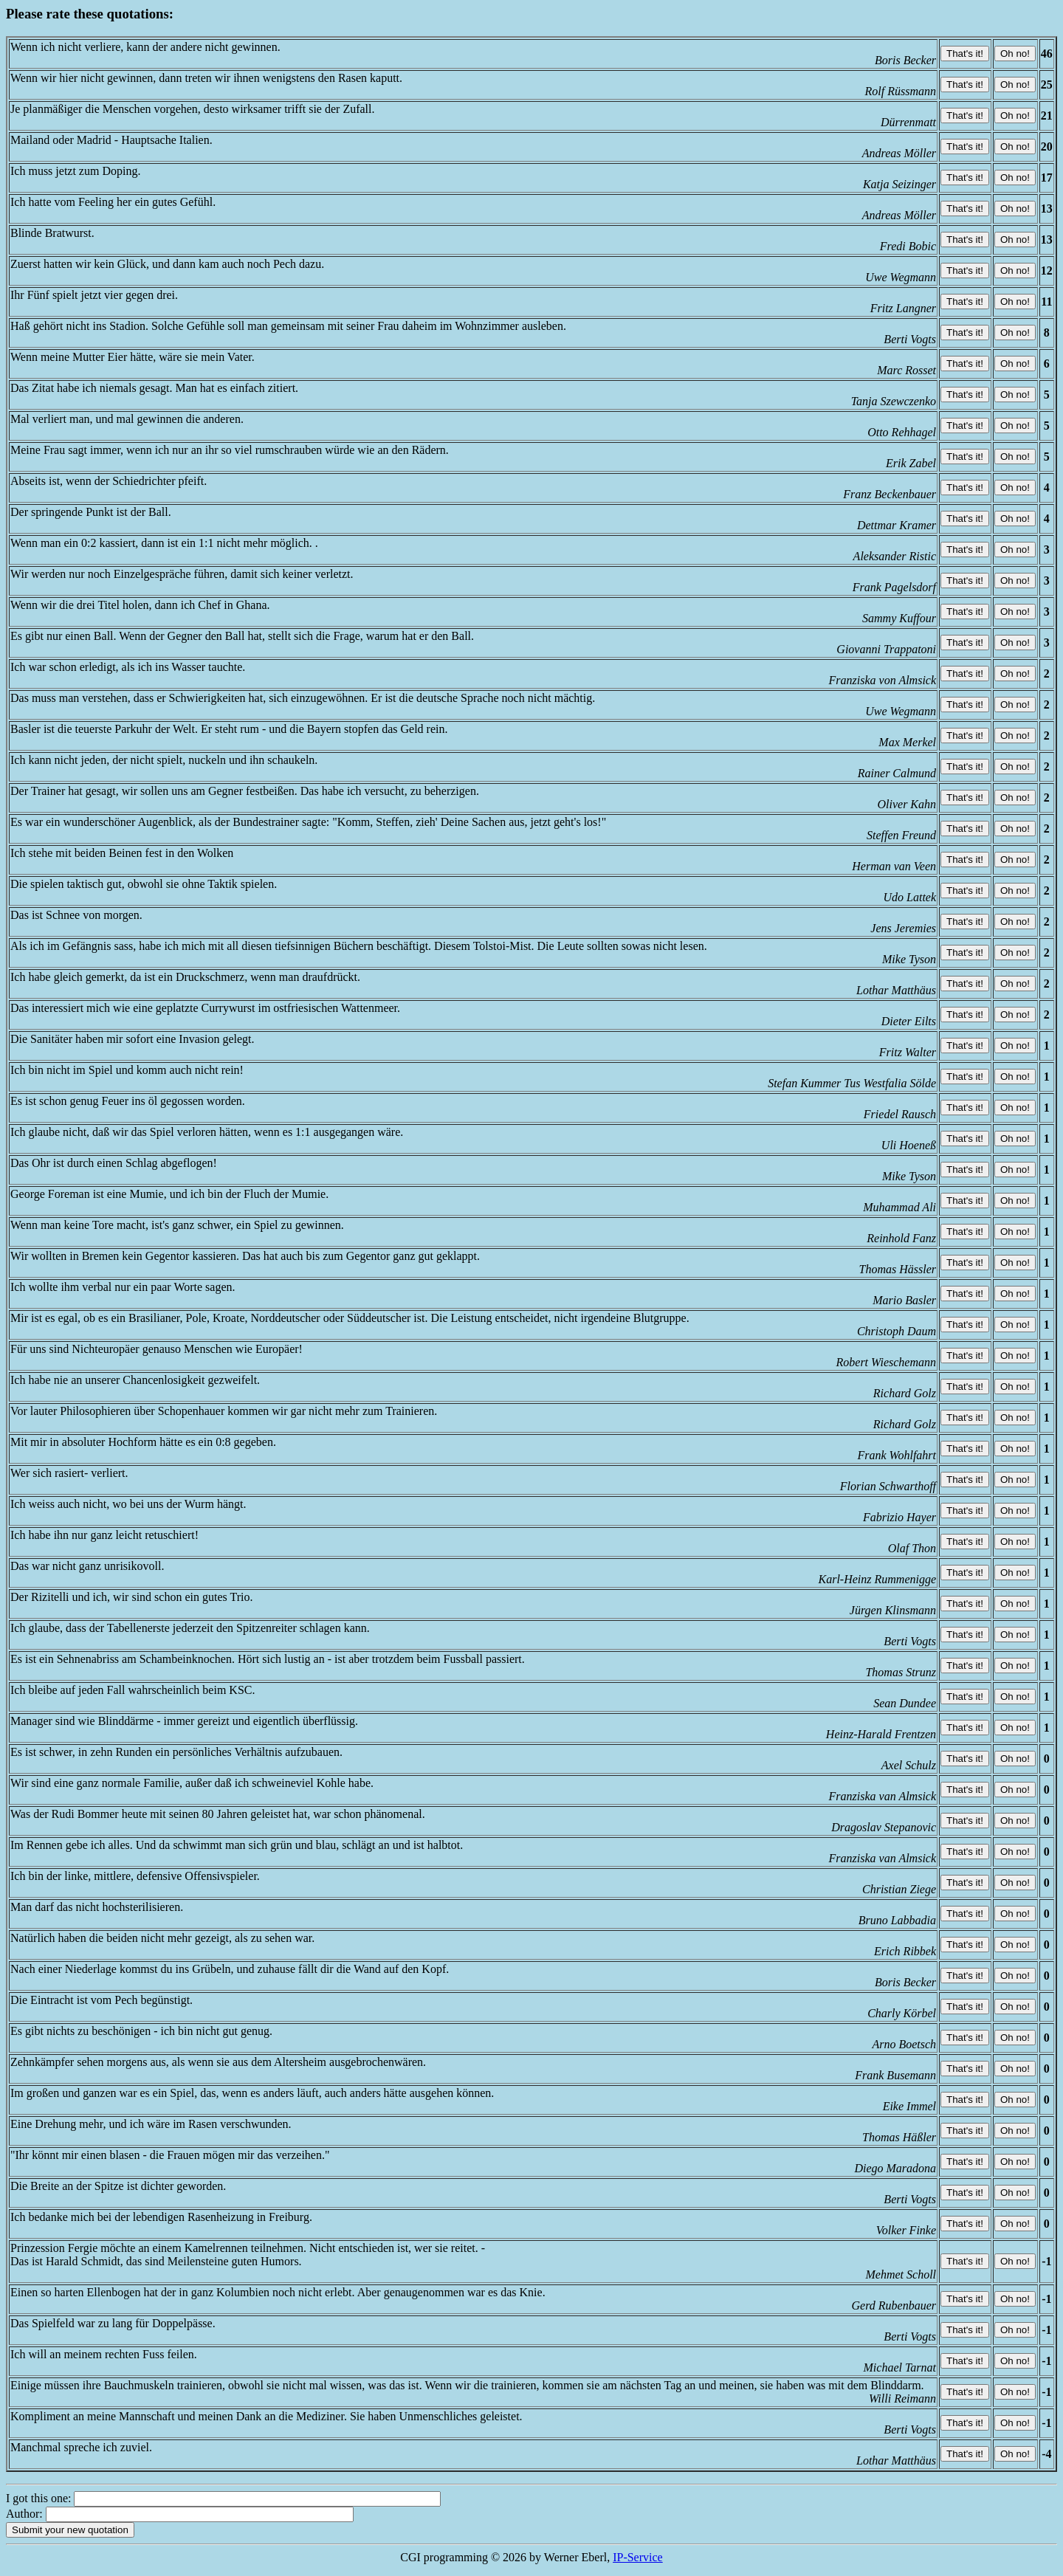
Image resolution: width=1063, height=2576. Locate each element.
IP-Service (638, 2557)
